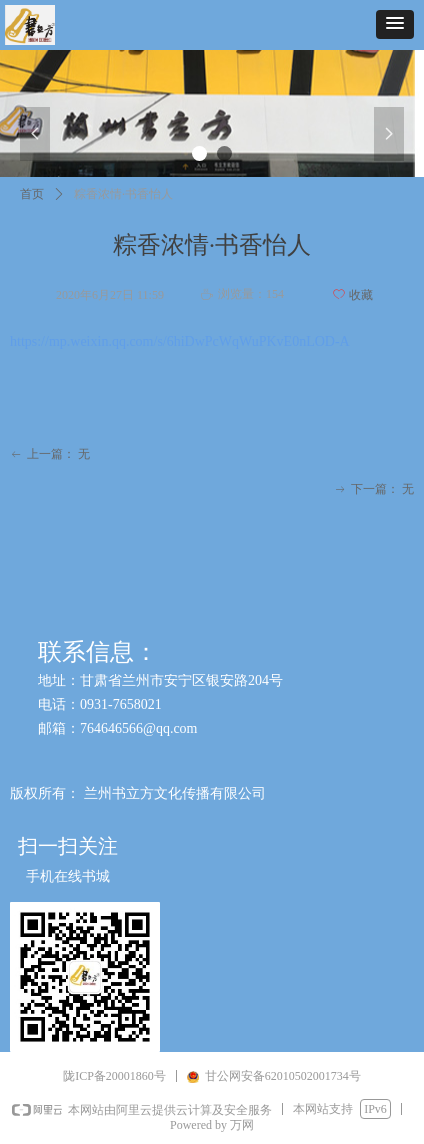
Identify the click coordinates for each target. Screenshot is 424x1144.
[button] (395, 24)
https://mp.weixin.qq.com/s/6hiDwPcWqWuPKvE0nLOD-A (180, 341)
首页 (32, 194)
